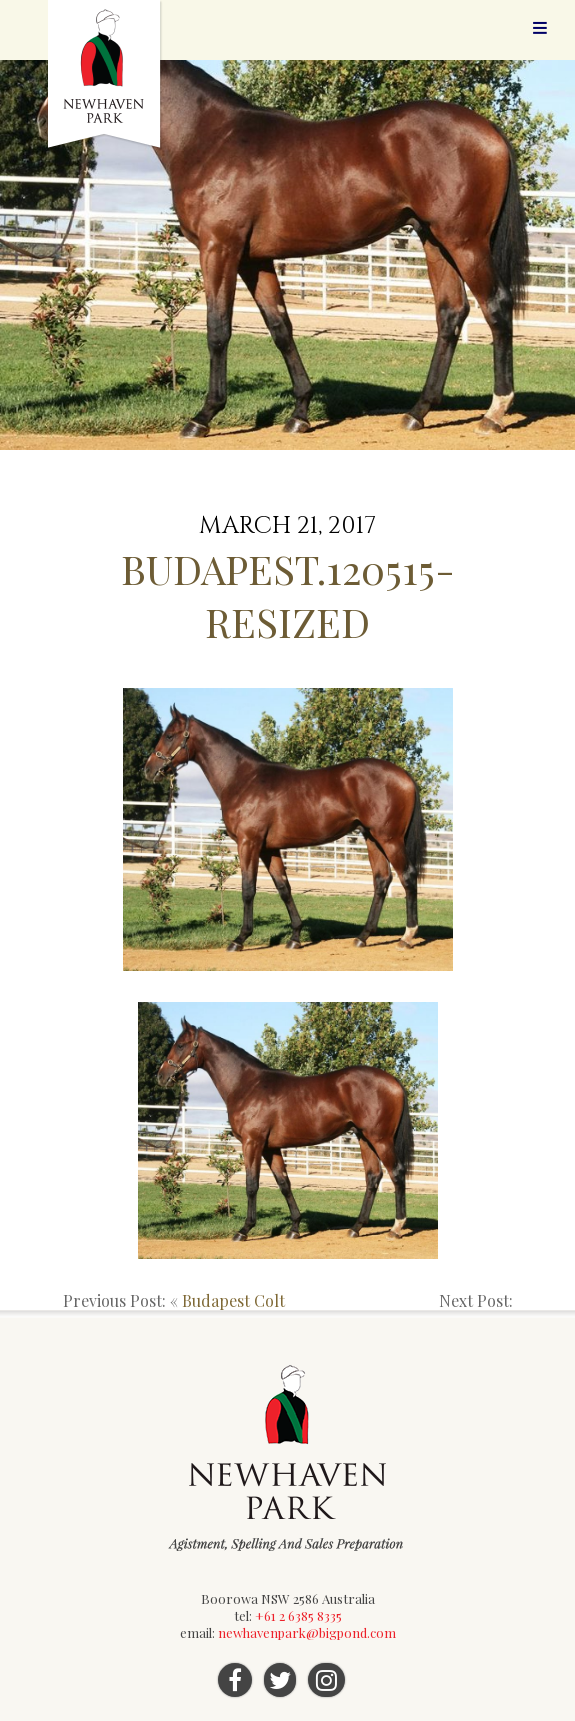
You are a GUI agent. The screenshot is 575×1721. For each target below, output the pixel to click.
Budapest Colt (233, 1300)
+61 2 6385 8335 (298, 1615)
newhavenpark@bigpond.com (307, 1632)
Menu (540, 27)
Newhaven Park (105, 75)
